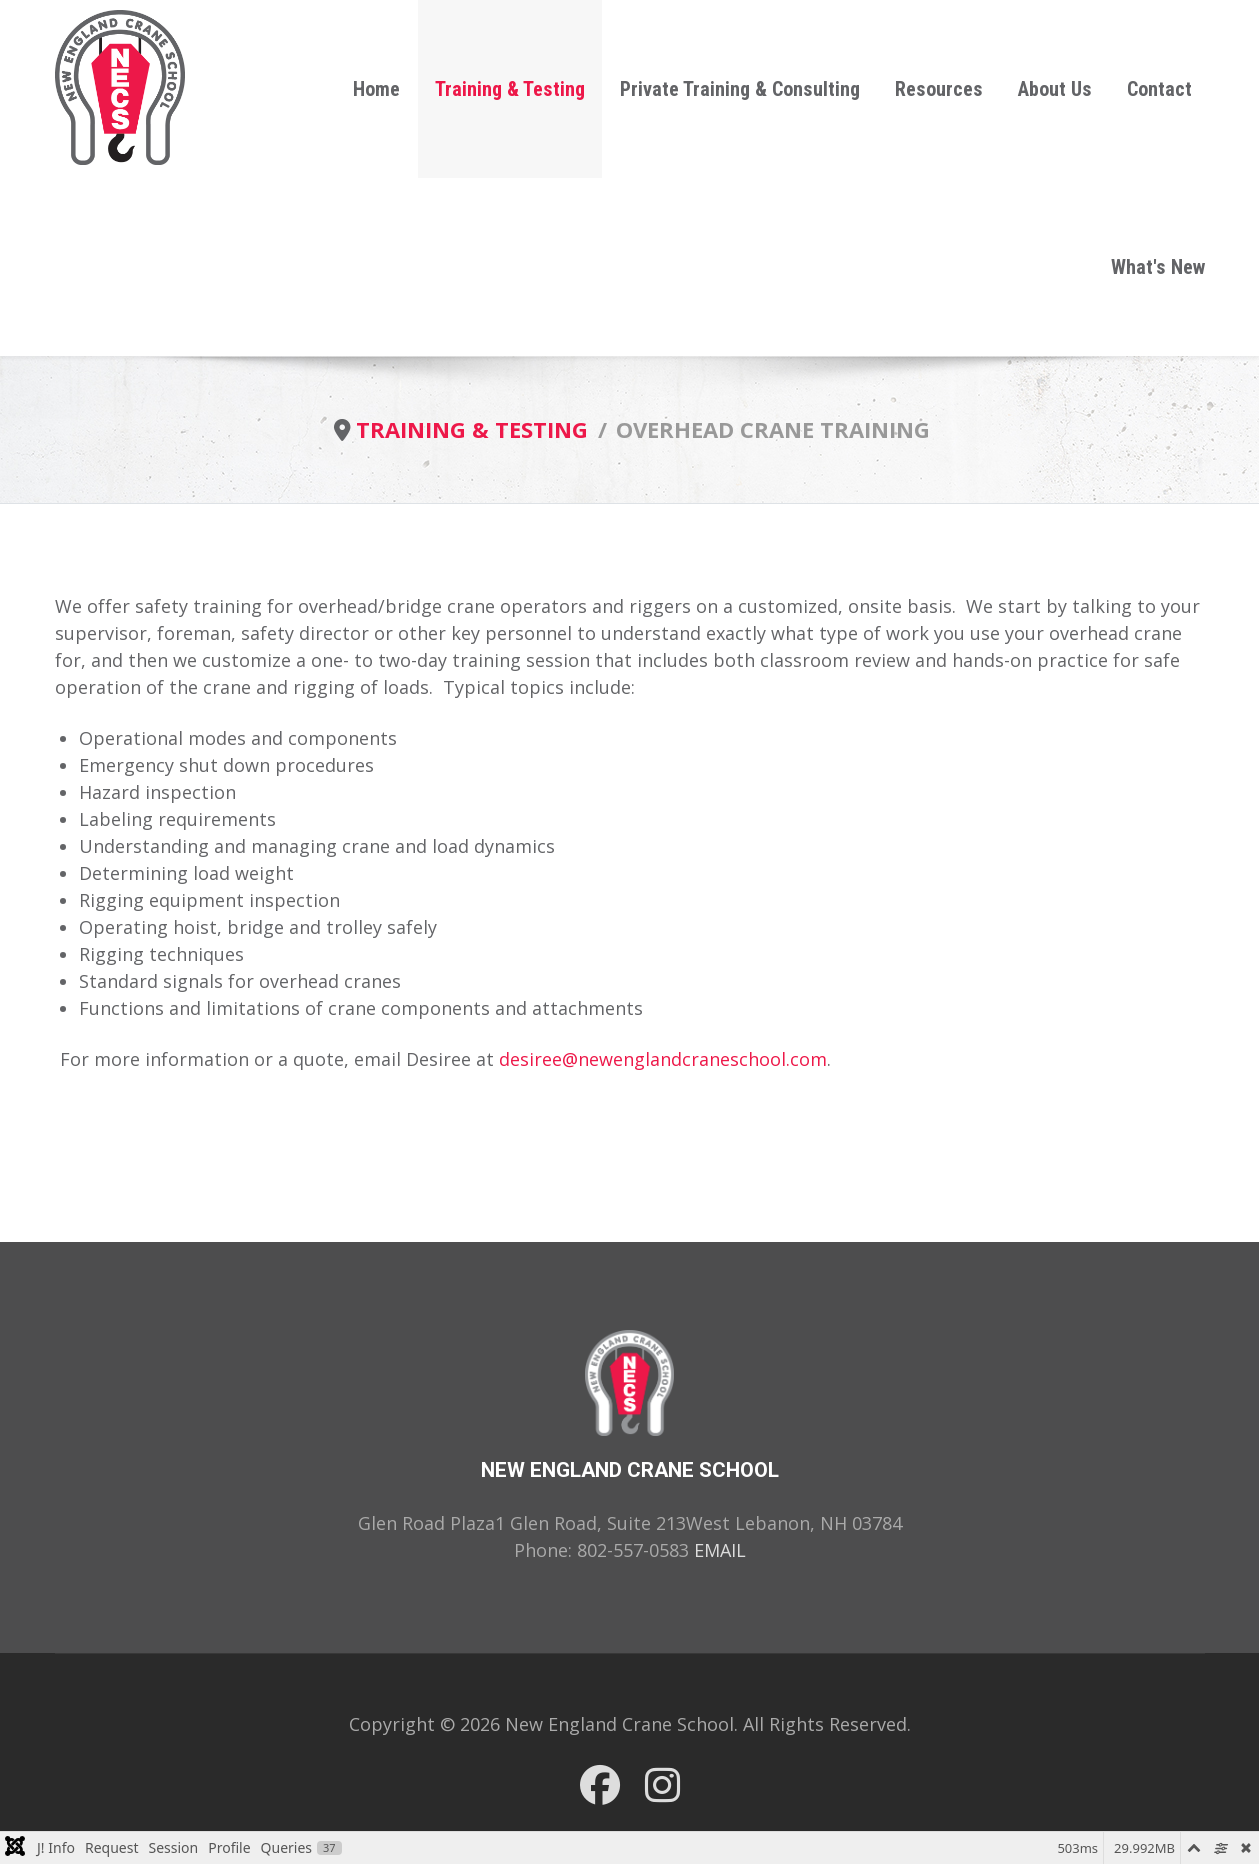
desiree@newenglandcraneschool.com (663, 1059)
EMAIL (720, 1550)
